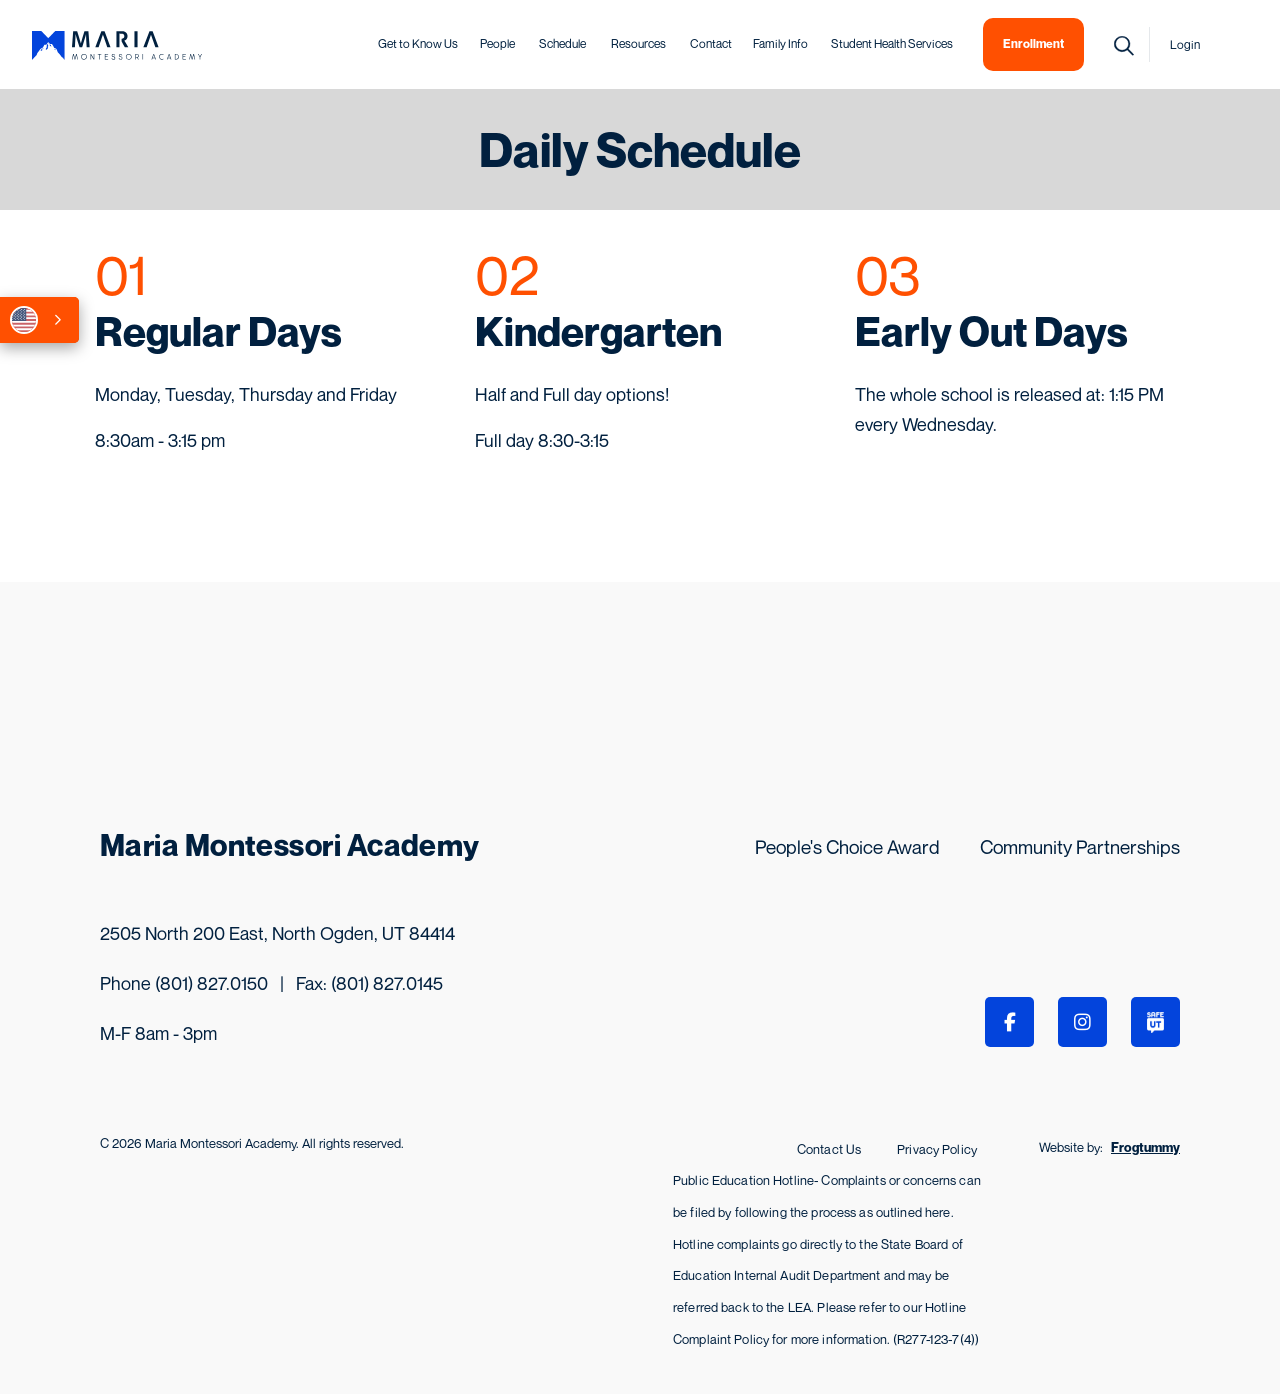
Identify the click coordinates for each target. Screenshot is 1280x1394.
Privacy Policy (937, 1149)
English (24, 320)
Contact (711, 43)
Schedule (562, 43)
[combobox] (39, 320)
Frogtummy (1145, 1147)
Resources (638, 43)
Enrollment (1033, 43)
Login (1185, 44)
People (497, 43)
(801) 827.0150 (211, 983)
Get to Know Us (418, 43)
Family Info (780, 43)
